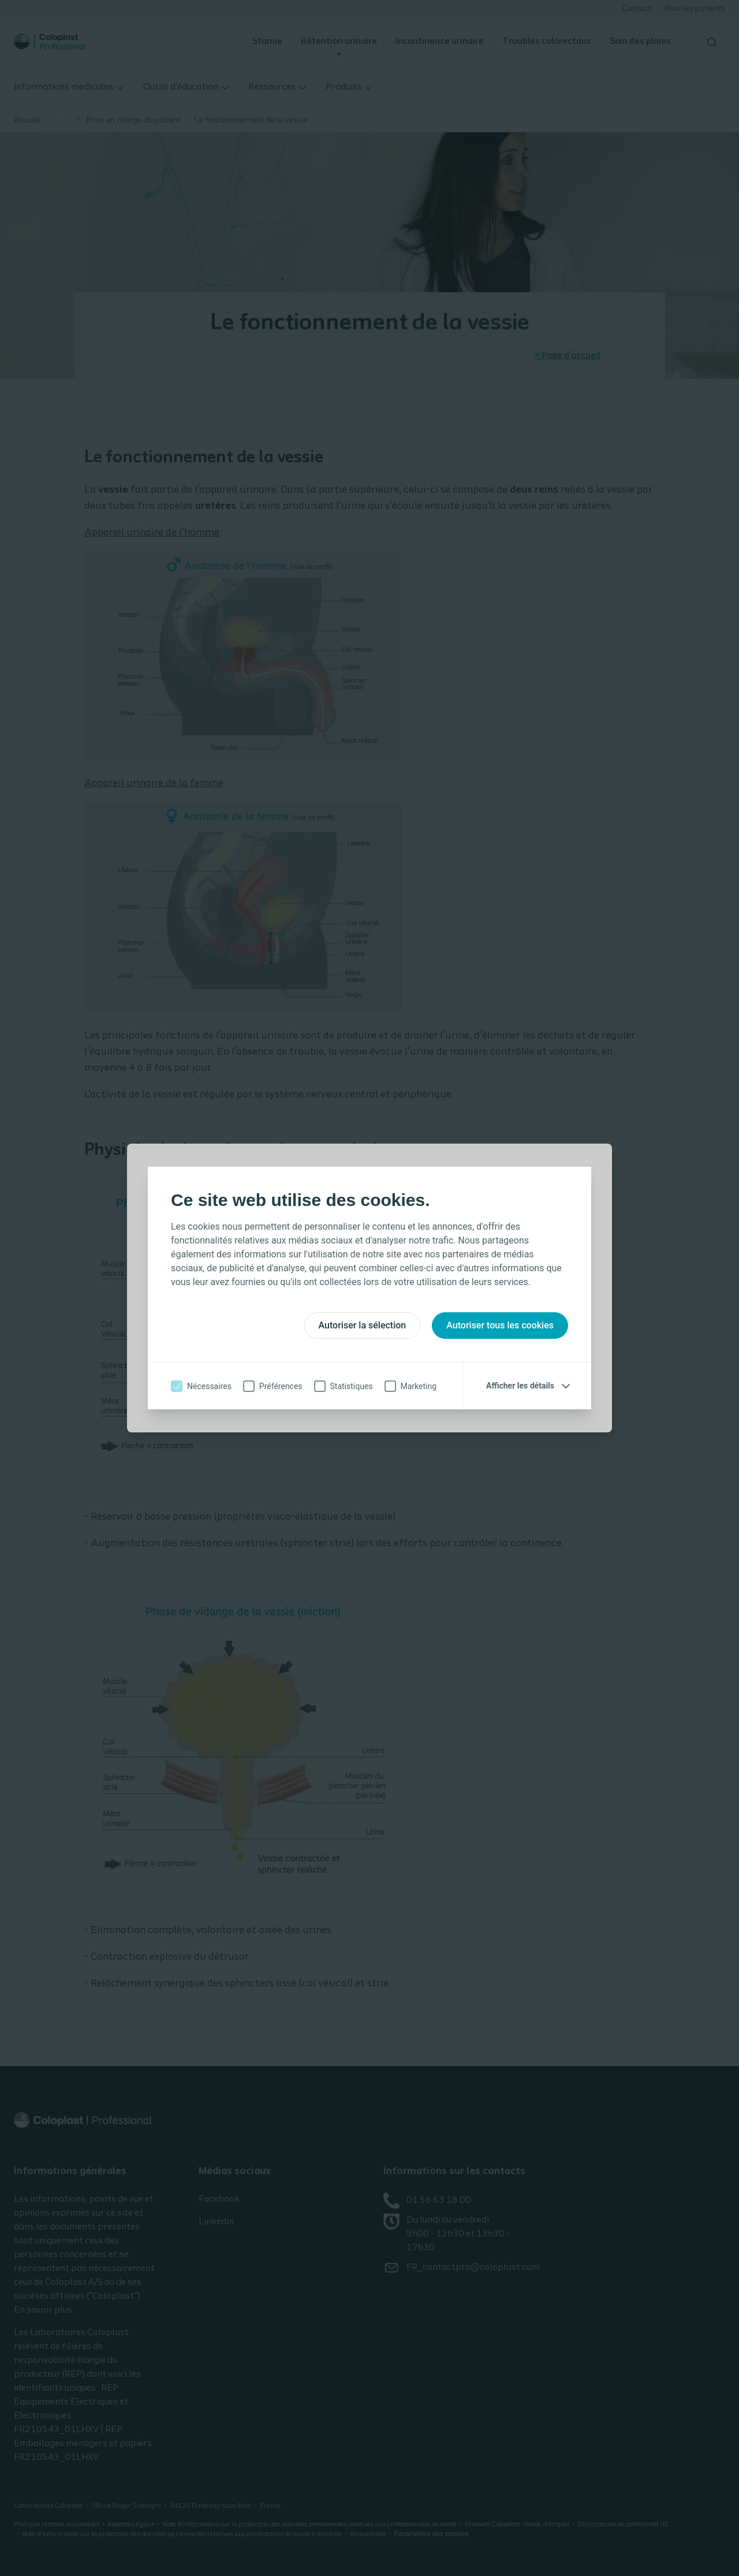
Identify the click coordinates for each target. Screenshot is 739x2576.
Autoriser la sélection (362, 1325)
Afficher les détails (520, 1385)
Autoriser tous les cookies (500, 1325)
